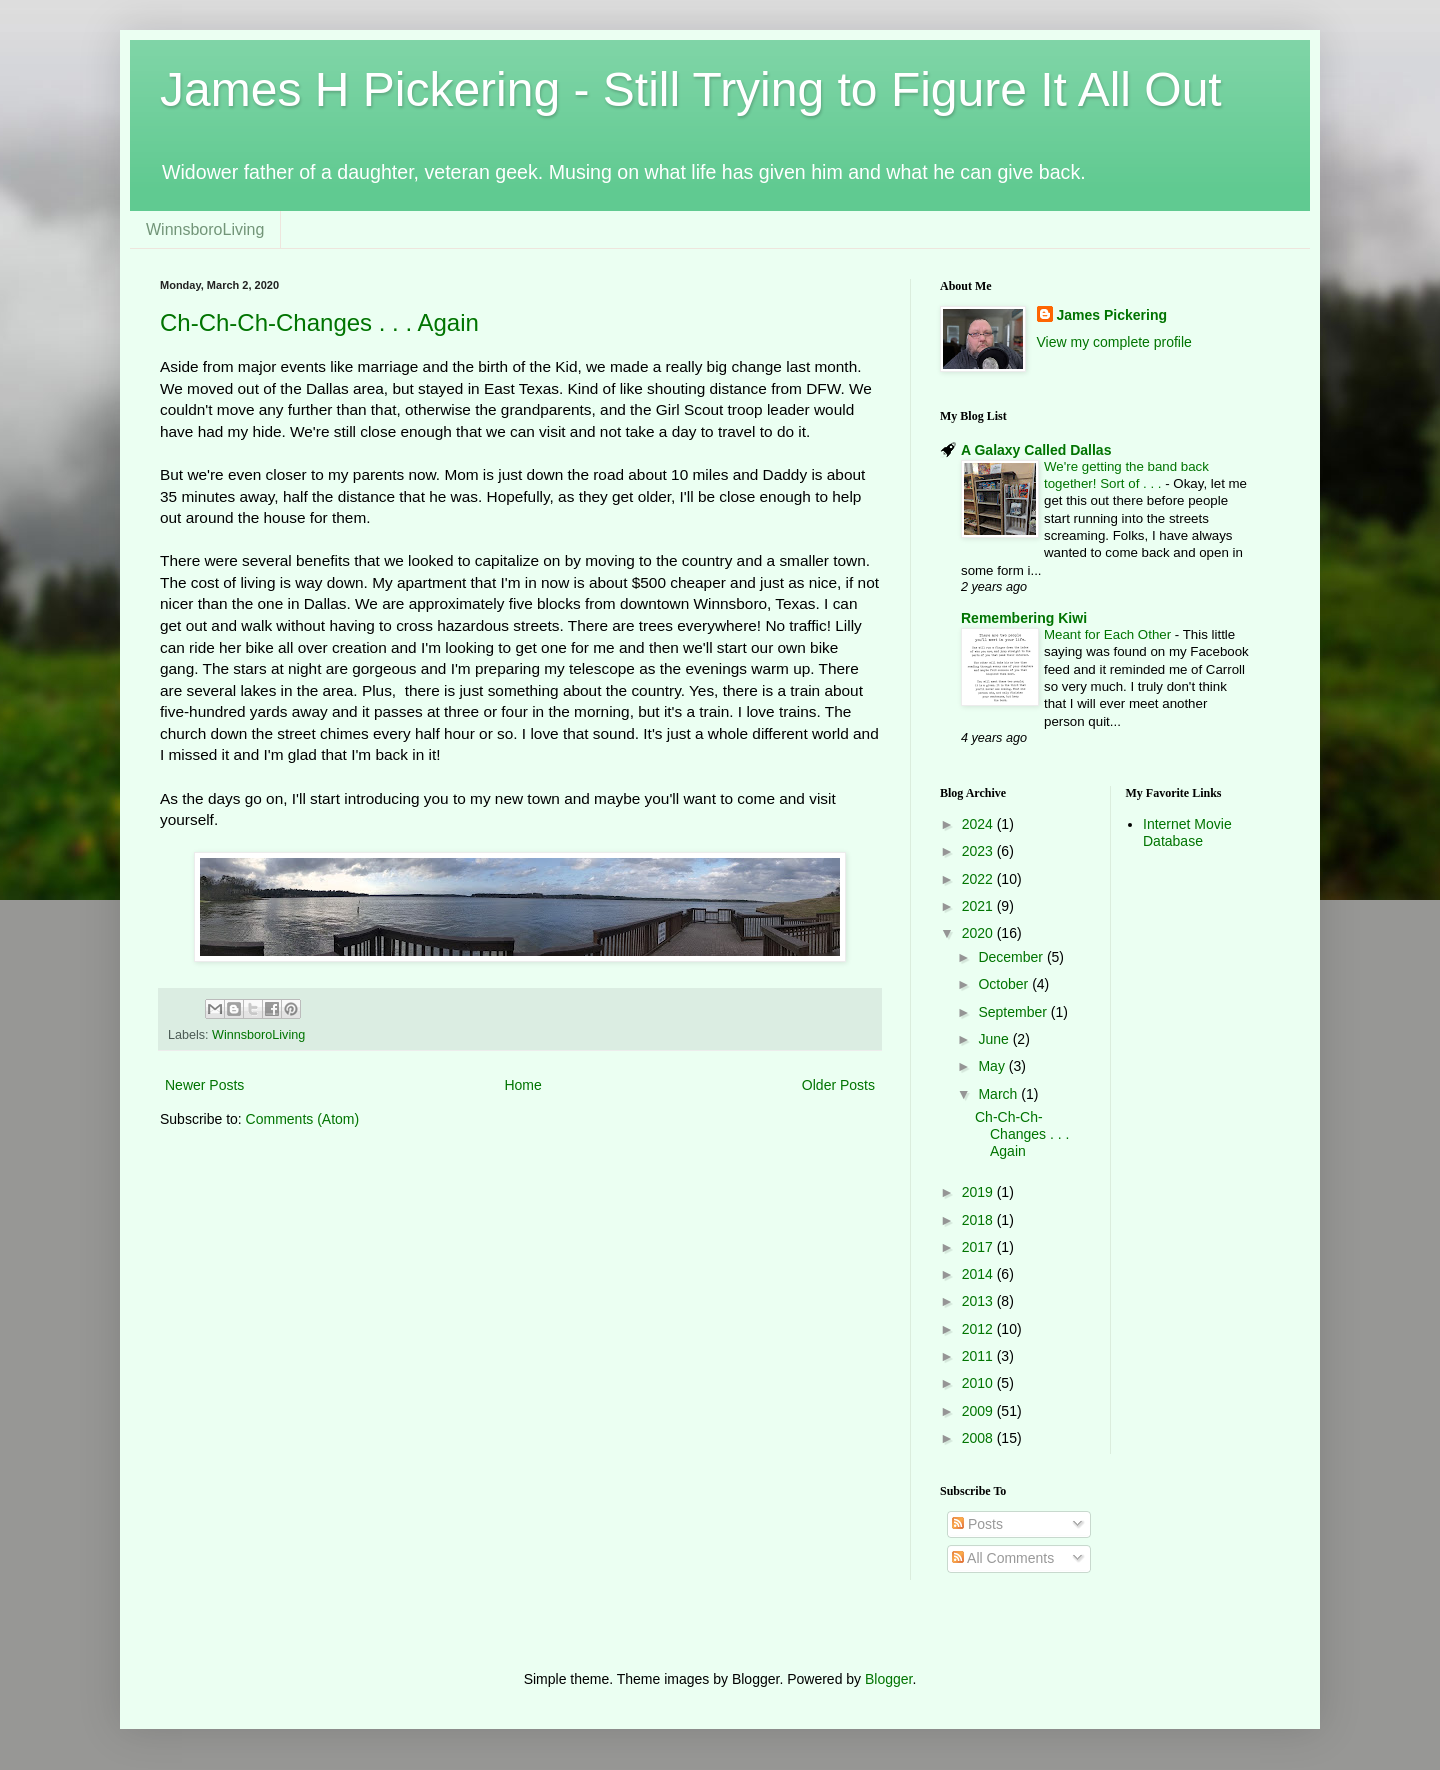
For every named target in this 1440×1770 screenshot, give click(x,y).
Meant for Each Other (1109, 634)
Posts (977, 1524)
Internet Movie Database (1187, 832)
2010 (979, 1383)
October (1005, 984)
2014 (979, 1274)
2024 (979, 824)
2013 (979, 1301)
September (1014, 1012)
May (993, 1066)
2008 (979, 1438)
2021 (979, 906)
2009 (979, 1411)
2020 (979, 933)
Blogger (888, 1679)
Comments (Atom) (303, 1119)
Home (522, 1085)
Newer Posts (204, 1085)
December (1012, 957)
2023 (979, 851)
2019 (979, 1192)
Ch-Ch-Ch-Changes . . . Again (319, 322)
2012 (979, 1329)
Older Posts (838, 1085)
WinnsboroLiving (205, 229)
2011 (979, 1356)
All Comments (1003, 1558)
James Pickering (1112, 315)
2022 (979, 879)
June (995, 1039)
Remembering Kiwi (1024, 618)
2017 (979, 1247)
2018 (979, 1220)
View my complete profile (1114, 342)
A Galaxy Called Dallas (1036, 450)
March (999, 1094)
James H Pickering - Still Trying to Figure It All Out (691, 89)
